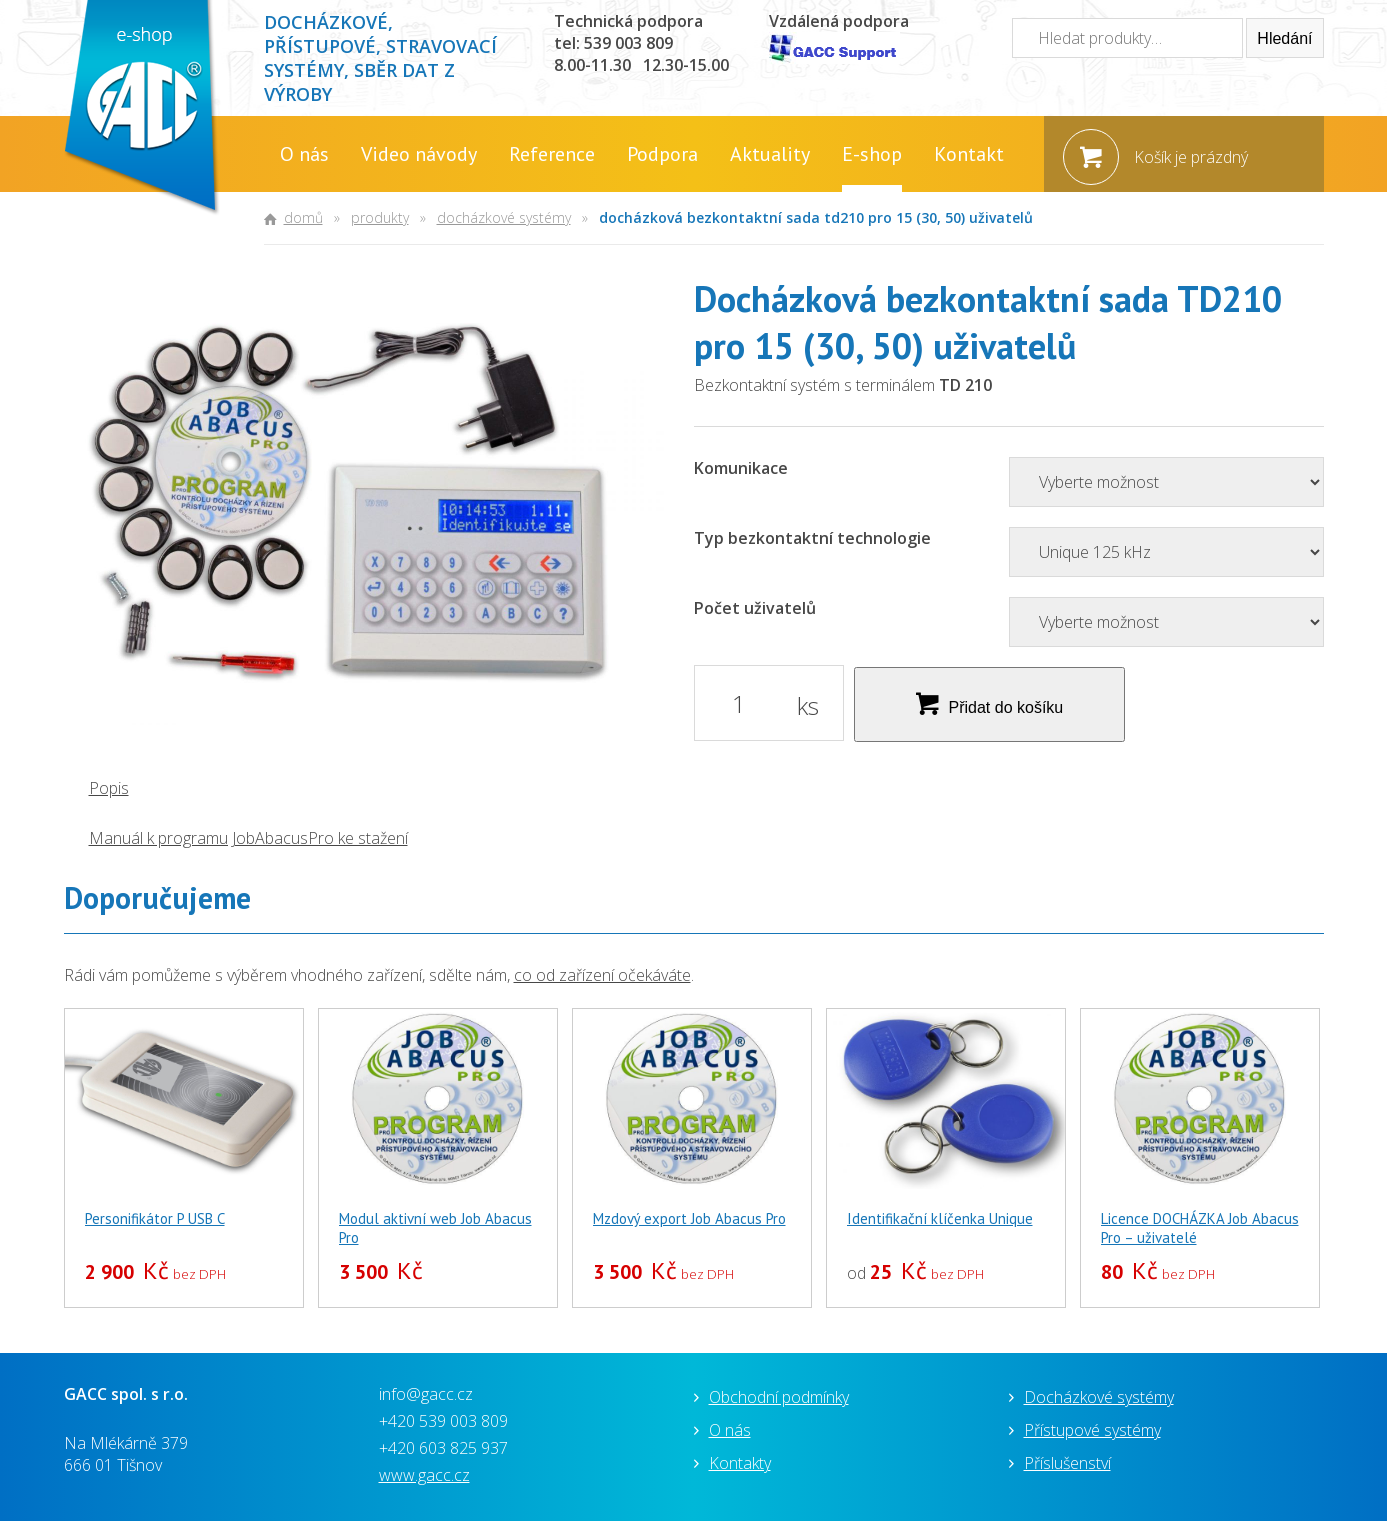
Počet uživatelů (755, 608)
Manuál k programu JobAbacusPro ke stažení (248, 838)
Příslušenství (1067, 1463)
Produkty (380, 217)
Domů (303, 217)
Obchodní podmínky (779, 1397)
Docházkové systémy (504, 217)
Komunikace (741, 468)
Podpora (662, 154)
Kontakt (969, 154)
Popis (109, 788)
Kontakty (740, 1463)
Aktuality (770, 154)
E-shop (872, 154)
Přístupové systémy (1092, 1430)
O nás (304, 154)
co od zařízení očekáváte (602, 975)
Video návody (419, 154)
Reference (552, 154)
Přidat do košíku (1006, 707)
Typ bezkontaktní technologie (812, 538)
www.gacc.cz (424, 1475)
